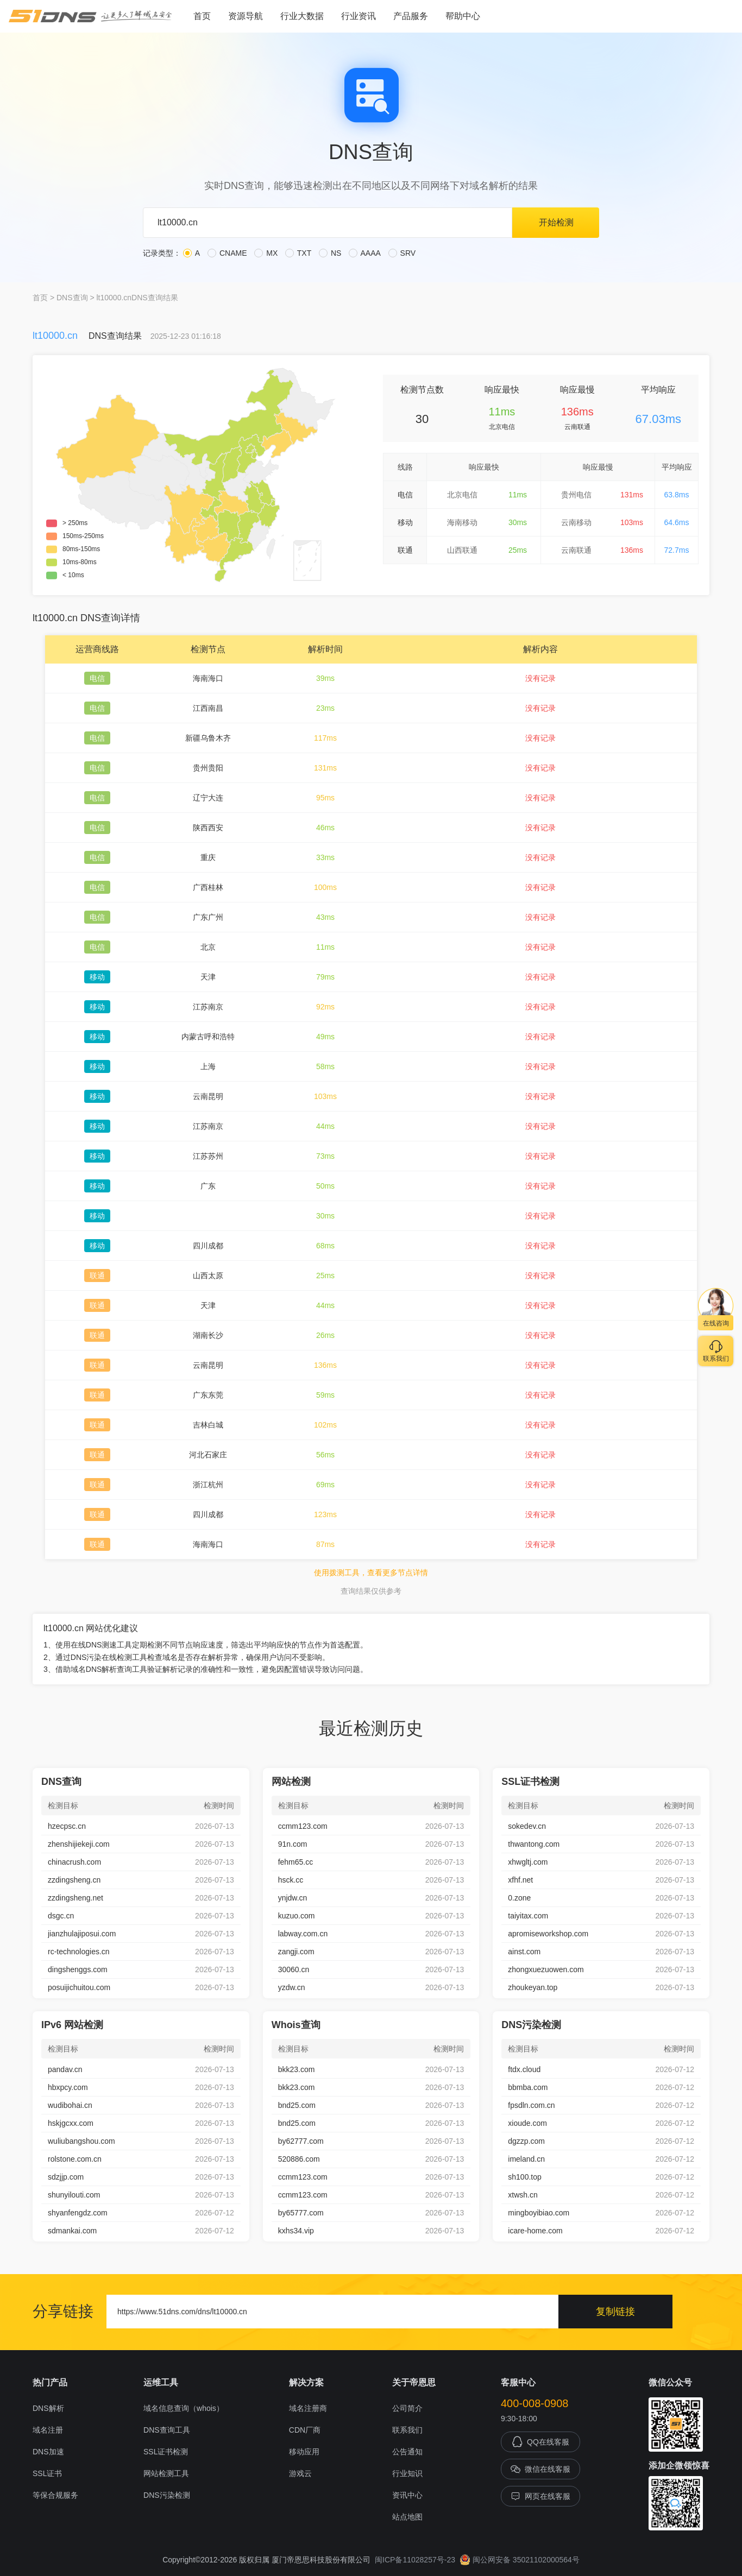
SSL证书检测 (165, 2451)
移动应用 (304, 2451)
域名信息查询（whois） (183, 2408)
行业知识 (407, 2473)
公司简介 (407, 2408)
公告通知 (407, 2451)
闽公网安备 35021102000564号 (520, 2559)
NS (330, 253)
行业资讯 (358, 16)
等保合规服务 (55, 2495)
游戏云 (300, 2473)
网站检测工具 (166, 2473)
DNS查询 (72, 297)
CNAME (227, 253)
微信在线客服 (540, 2469)
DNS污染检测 (166, 2495)
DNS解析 (48, 2408)
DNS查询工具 (166, 2430)
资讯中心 (407, 2495)
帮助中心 (462, 16)
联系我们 (407, 2430)
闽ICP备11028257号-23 (415, 2559)
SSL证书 (47, 2473)
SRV (402, 253)
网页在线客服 (540, 2496)
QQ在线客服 (540, 2442)
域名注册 (48, 2430)
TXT (298, 253)
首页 (202, 16)
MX (266, 253)
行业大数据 (302, 16)
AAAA (364, 253)
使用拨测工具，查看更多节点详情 (371, 1572)
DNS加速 (48, 2451)
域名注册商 (308, 2408)
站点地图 (407, 2516)
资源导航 (245, 16)
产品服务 (410, 16)
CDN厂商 (304, 2430)
